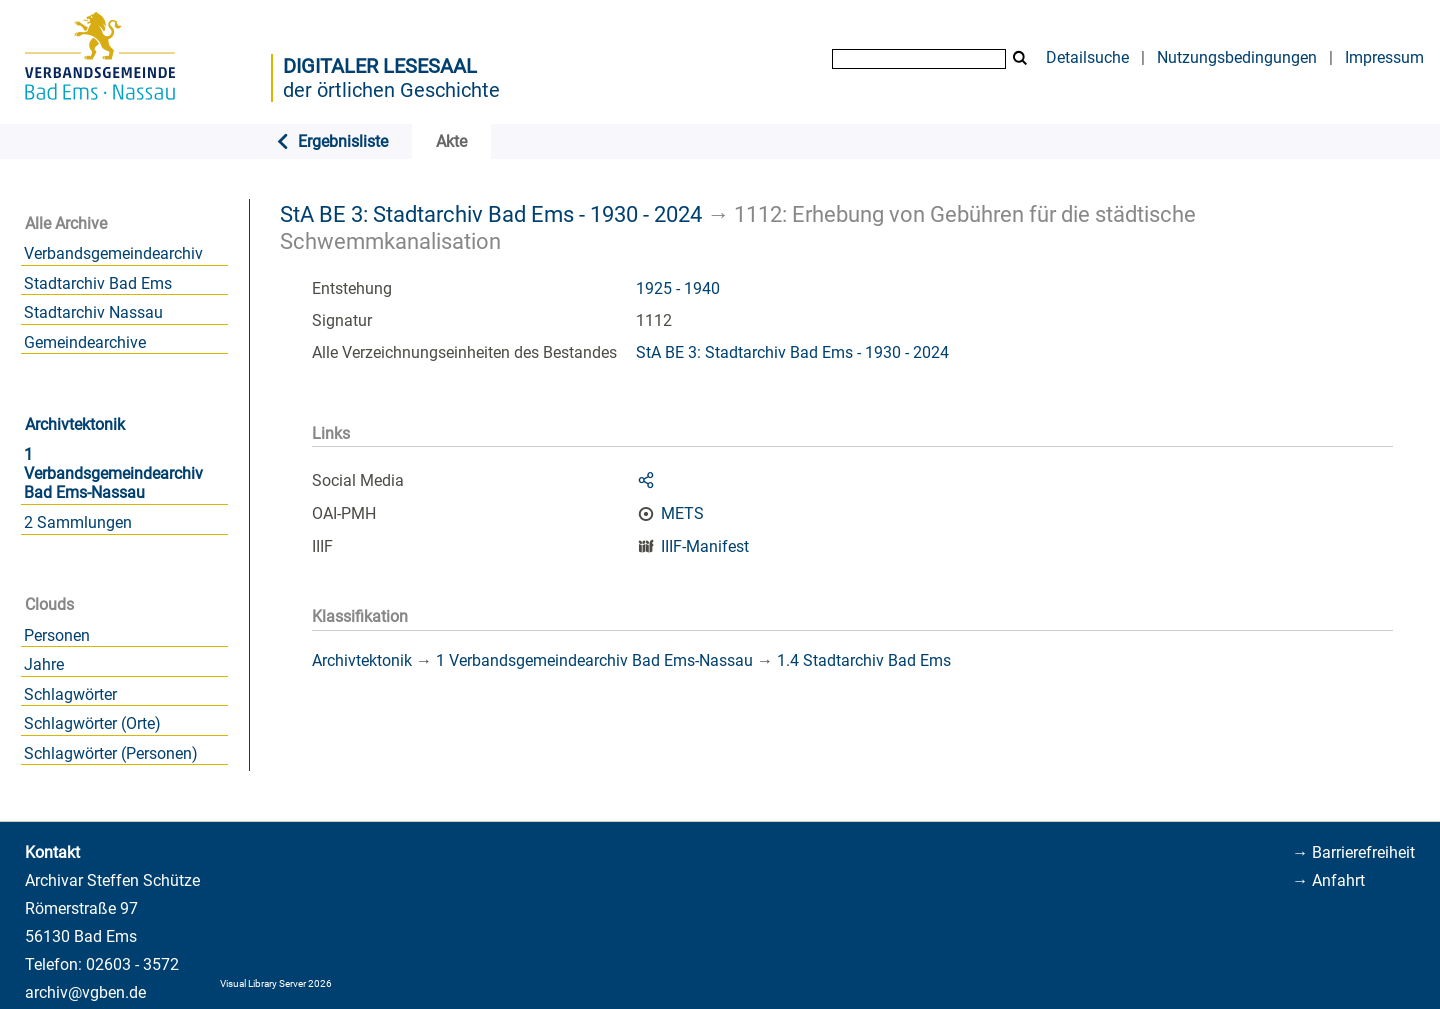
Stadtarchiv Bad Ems (98, 283)
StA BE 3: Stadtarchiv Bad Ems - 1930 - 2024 (491, 214)
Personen (57, 635)
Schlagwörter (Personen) (111, 753)
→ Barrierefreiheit (1353, 852)
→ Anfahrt (1328, 880)
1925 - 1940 (678, 288)
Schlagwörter (70, 694)
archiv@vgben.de (85, 992)
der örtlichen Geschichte (391, 90)
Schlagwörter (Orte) (92, 723)
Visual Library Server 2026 (276, 983)
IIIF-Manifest (705, 546)
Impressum (1384, 57)
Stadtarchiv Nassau (93, 312)
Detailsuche (1087, 57)
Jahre (44, 664)
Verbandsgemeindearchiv (113, 253)
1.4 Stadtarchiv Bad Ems (864, 660)
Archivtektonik (75, 424)
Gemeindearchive (85, 342)
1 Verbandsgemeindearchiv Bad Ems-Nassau (113, 473)
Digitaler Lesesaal (380, 66)
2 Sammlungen (78, 522)
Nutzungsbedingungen (1237, 57)
